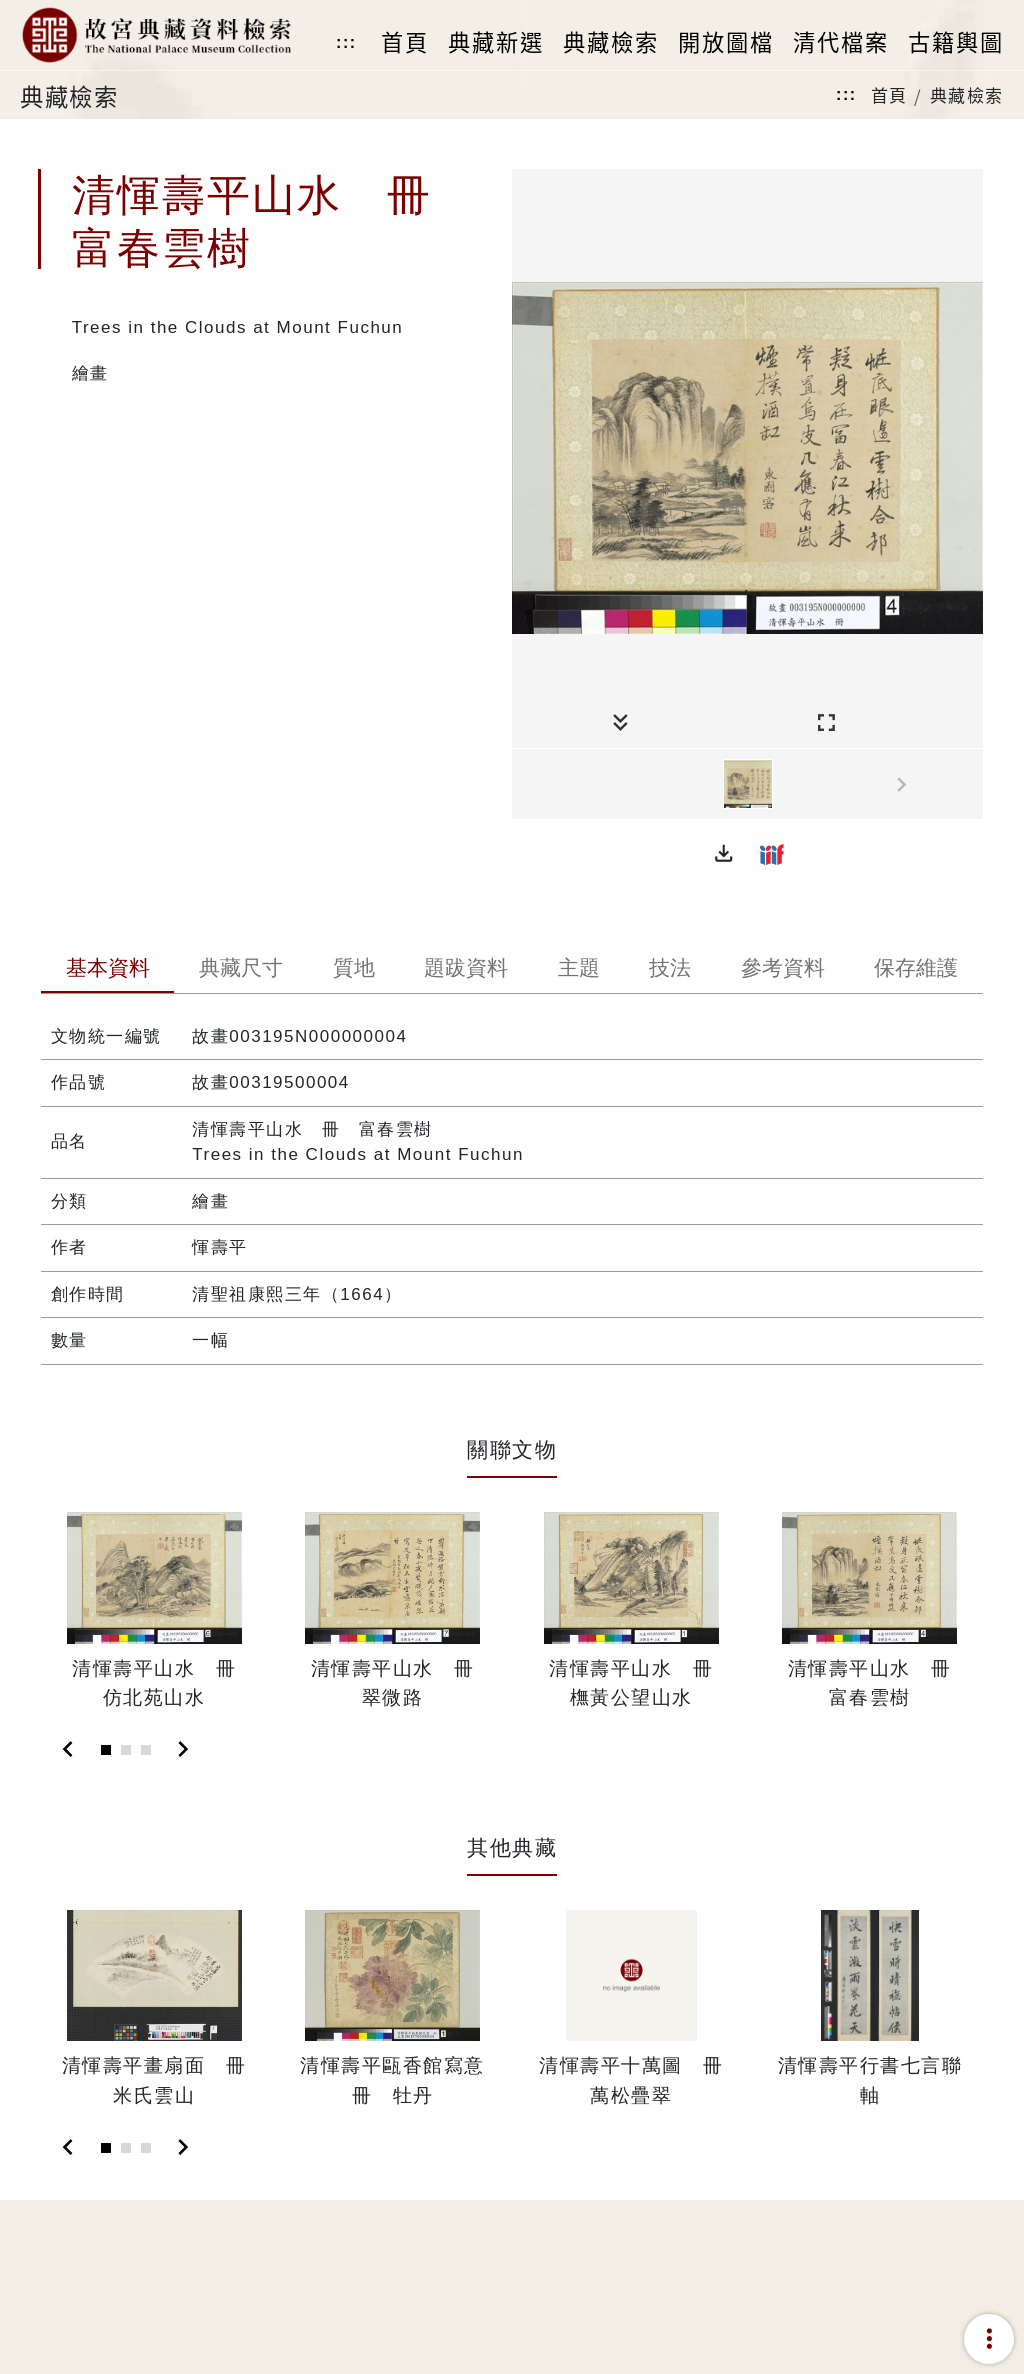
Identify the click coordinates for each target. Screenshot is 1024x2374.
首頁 (889, 94)
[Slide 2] (126, 1750)
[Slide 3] (146, 1750)
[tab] (108, 970)
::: (346, 42)
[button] (724, 854)
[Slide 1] (106, 1750)
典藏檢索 (967, 94)
